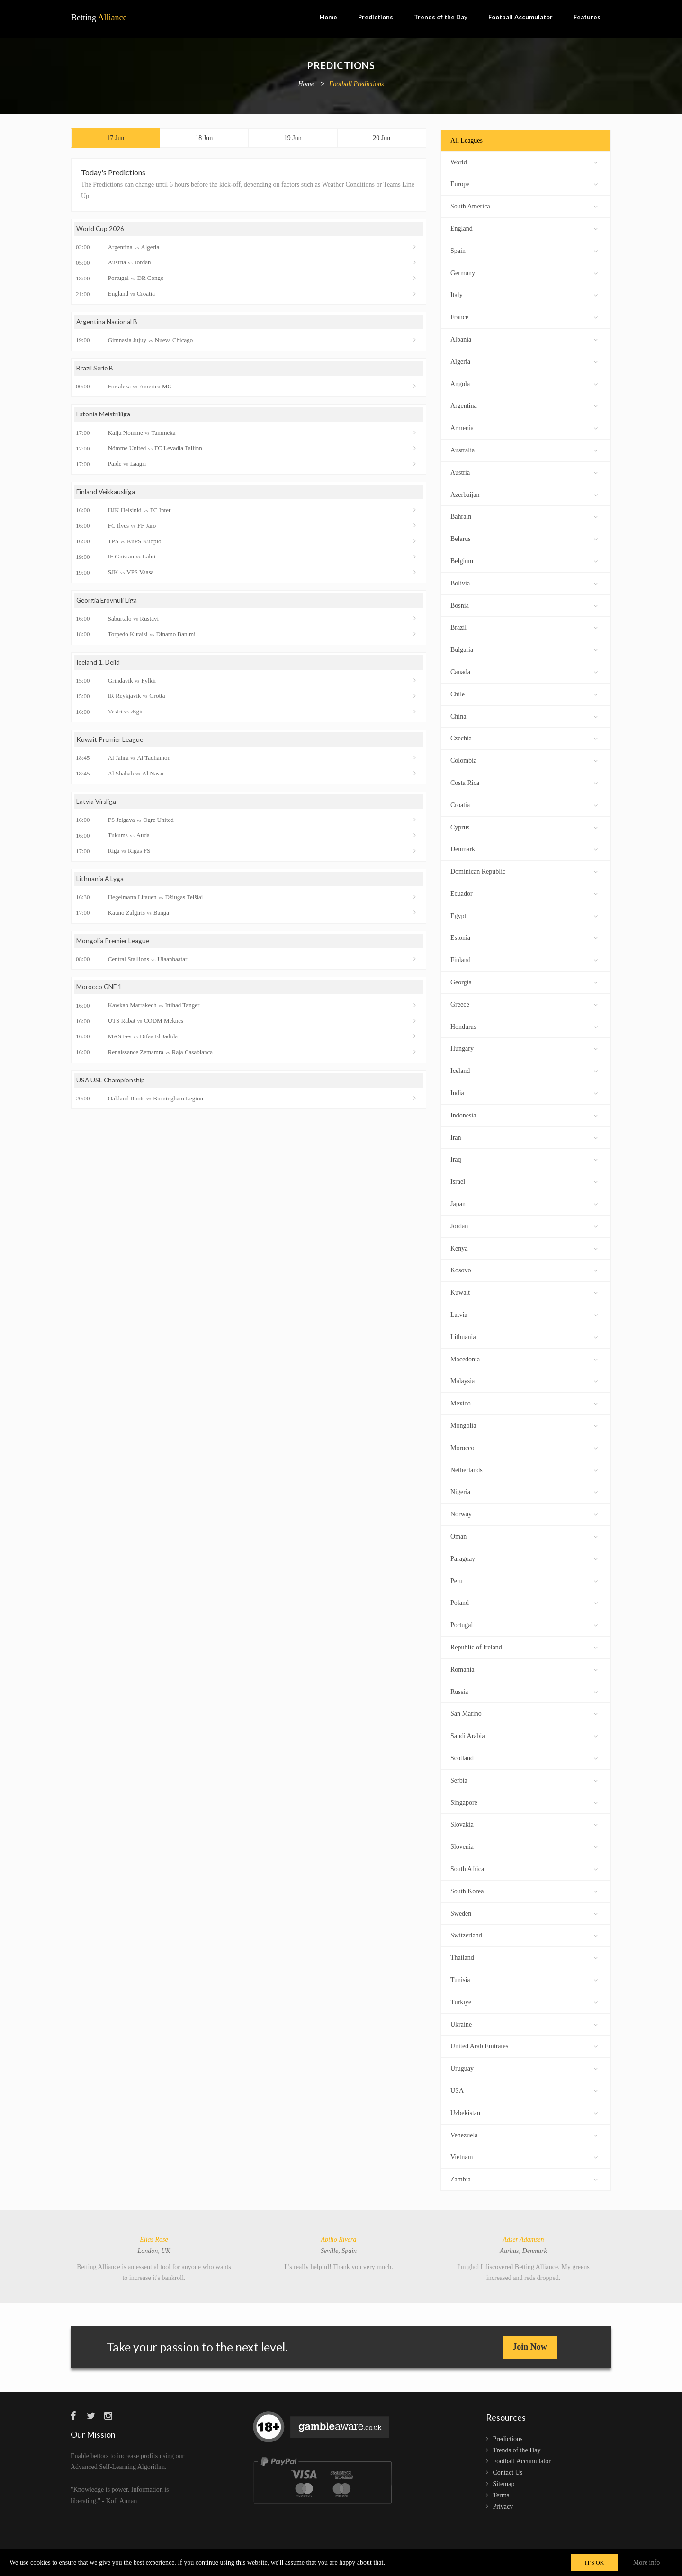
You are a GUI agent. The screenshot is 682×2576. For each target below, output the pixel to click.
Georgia (524, 981)
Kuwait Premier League (110, 742)
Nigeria (524, 1490)
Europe (524, 183)
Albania (524, 338)
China (524, 715)
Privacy (503, 2506)
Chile (524, 693)
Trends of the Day (440, 17)
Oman (524, 1535)
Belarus (524, 537)
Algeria (524, 360)
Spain (524, 249)
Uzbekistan (524, 2112)
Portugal (524, 1624)
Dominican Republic (524, 870)
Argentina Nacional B (107, 323)
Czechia (524, 737)
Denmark (524, 848)
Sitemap (504, 2483)
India (524, 1092)
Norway (524, 1513)
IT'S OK (594, 2562)
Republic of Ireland (524, 1646)
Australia (524, 449)
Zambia (524, 2178)
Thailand (524, 1956)
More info (646, 2562)
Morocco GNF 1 (99, 990)
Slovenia (524, 1845)
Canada (524, 671)
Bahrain (524, 515)
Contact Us (508, 2472)
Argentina (524, 404)
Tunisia (524, 1978)
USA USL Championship (111, 1083)
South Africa (524, 1868)
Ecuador (524, 892)
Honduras (524, 1025)
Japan (524, 1202)
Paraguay (524, 1557)
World (524, 161)
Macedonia (524, 1358)
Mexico (524, 1402)
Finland (524, 959)
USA (524, 2089)
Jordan (524, 1225)
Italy (524, 293)
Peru (524, 1580)
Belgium (524, 560)
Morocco (524, 1446)
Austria (524, 471)
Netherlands (524, 1469)
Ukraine (524, 2023)
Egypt (524, 914)
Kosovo (524, 1269)
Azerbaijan (524, 493)
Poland (524, 1601)
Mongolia (524, 1424)
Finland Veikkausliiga (106, 494)
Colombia (524, 759)
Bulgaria (524, 648)
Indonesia (524, 1114)
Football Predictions (356, 84)
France (524, 316)
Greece (524, 1003)
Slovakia (524, 1823)
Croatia (524, 804)
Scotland (524, 1757)
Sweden (524, 1912)
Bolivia (524, 582)
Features (587, 17)
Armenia (524, 427)
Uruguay (524, 2067)
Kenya (524, 1247)
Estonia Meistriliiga (104, 416)
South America (524, 205)
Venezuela (524, 2134)
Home (328, 17)
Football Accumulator (520, 17)
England (524, 227)
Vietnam (524, 2156)
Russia (524, 1690)
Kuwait (524, 1291)
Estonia (524, 936)
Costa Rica (524, 781)
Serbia (524, 1779)
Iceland (524, 1069)
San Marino (524, 1712)
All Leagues (466, 140)
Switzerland (524, 1934)
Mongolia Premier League (113, 943)
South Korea (524, 1890)
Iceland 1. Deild (98, 664)
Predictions (375, 17)
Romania (524, 1668)
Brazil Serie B (95, 370)
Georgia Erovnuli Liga (107, 602)
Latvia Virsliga (96, 804)
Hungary (524, 1047)
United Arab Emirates (524, 2045)
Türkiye (524, 2001)
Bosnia (524, 604)
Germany (524, 272)
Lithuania (524, 1336)
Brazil (524, 626)
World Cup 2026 (100, 230)
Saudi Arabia (524, 1734)
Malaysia (524, 1380)
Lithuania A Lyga (100, 881)
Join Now (529, 2346)
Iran (524, 1136)
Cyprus (524, 826)
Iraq (524, 1158)
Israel (524, 1180)
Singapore (524, 1801)
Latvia (524, 1313)
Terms (501, 2495)
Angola (524, 382)
